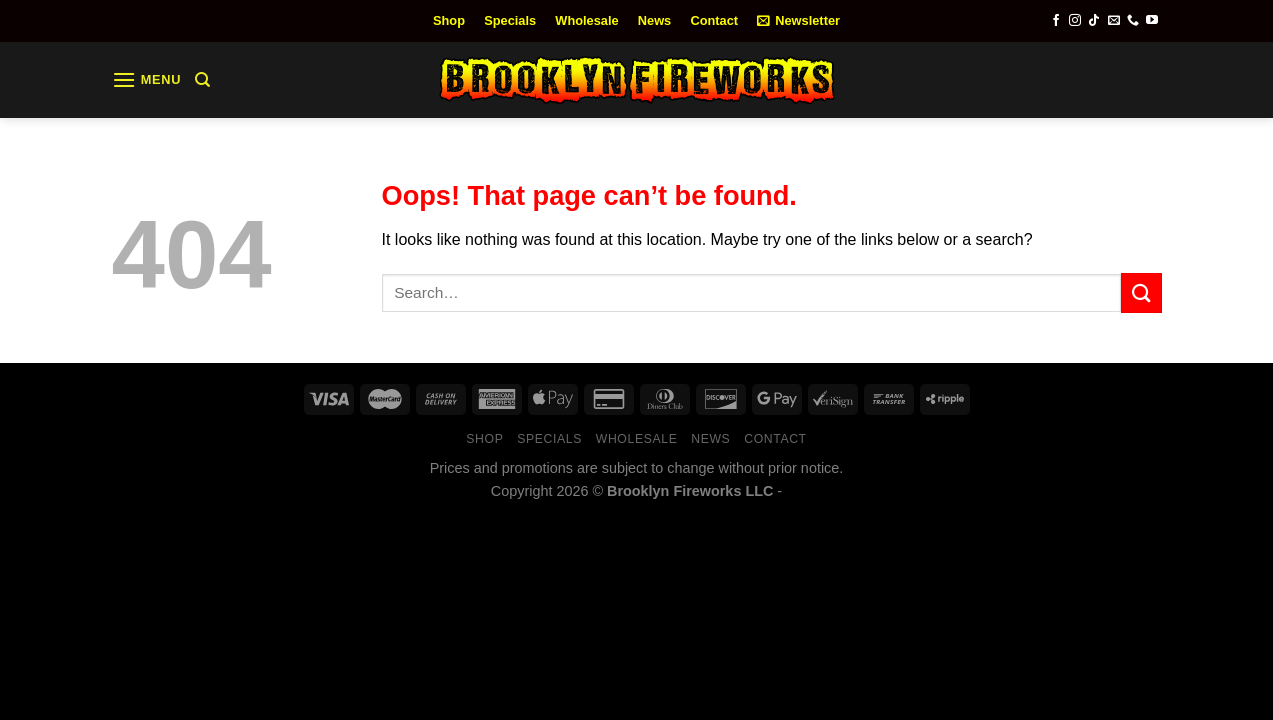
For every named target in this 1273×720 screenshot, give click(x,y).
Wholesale (586, 20)
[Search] (202, 80)
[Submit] (1141, 292)
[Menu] (147, 79)
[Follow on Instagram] (1075, 21)
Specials (510, 20)
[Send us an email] (1114, 21)
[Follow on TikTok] (1094, 21)
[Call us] (1133, 21)
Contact (714, 20)
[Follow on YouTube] (1152, 21)
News (654, 20)
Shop (449, 20)
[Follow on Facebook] (1056, 21)
